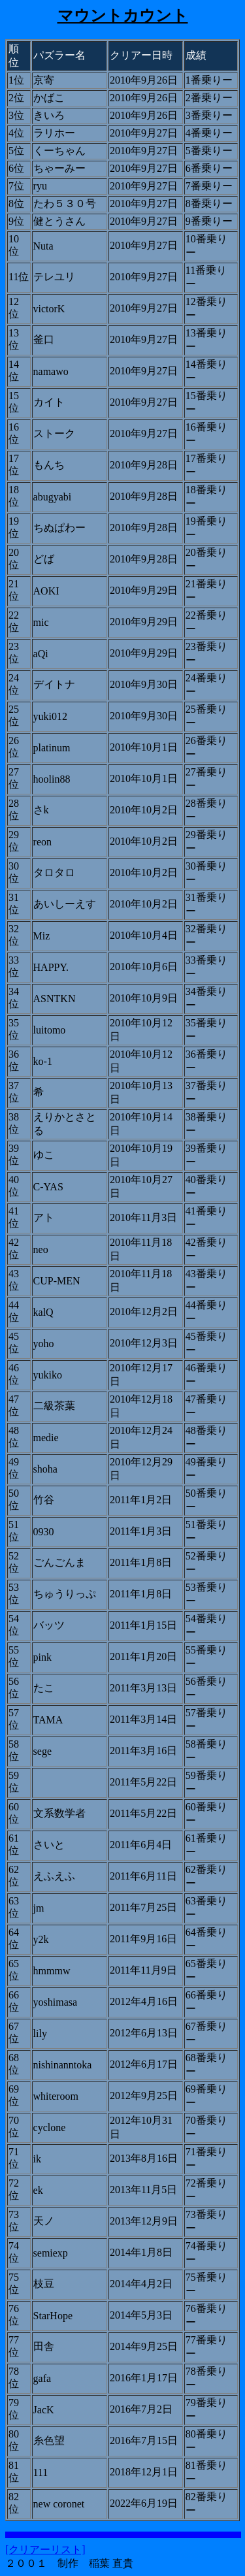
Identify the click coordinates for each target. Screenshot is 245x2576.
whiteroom (55, 2096)
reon (42, 841)
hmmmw (52, 1970)
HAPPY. (51, 967)
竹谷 (43, 1499)
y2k (41, 1939)
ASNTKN (54, 998)
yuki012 (50, 716)
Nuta (43, 246)
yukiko (47, 1374)
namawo (51, 371)
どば (43, 558)
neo (40, 1249)
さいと (49, 1844)
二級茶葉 (54, 1405)
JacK (43, 2409)
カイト (49, 402)
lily (40, 2033)
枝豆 (43, 2283)
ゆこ (43, 1154)
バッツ (49, 1625)
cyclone (49, 2127)
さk (41, 809)
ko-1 (42, 1061)
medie (46, 1437)
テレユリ (54, 276)
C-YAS (48, 1186)
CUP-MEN (56, 1280)
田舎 (43, 2346)
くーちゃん (59, 150)
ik (37, 2158)
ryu (40, 185)
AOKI (46, 590)
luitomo (49, 1029)
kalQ (43, 1312)
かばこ (49, 97)
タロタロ (54, 872)
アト (43, 1217)
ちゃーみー (59, 168)
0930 (43, 1531)
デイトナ (54, 684)
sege (42, 1751)
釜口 (43, 339)
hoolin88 (52, 779)
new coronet (59, 2503)
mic (41, 622)
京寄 (43, 80)
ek (38, 2190)
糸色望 (49, 2440)
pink (42, 1657)
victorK (49, 308)
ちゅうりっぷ (64, 1593)
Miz (41, 935)
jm (38, 1908)
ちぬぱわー (59, 527)
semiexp (50, 2252)
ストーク (54, 433)
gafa (42, 2378)
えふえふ (54, 1876)
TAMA (48, 1719)
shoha (45, 1469)
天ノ (43, 2220)
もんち (49, 464)
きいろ (49, 115)
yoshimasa (55, 2002)
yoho (43, 1343)
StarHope (53, 2315)
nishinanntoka (62, 2064)
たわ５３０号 (64, 203)
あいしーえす (64, 903)
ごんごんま (59, 1562)
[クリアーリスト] (45, 2549)
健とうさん (59, 221)
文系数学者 (59, 1813)
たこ (43, 1687)
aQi (40, 653)
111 (40, 2472)
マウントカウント (122, 15)
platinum (52, 747)
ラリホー (54, 133)
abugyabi (52, 496)
